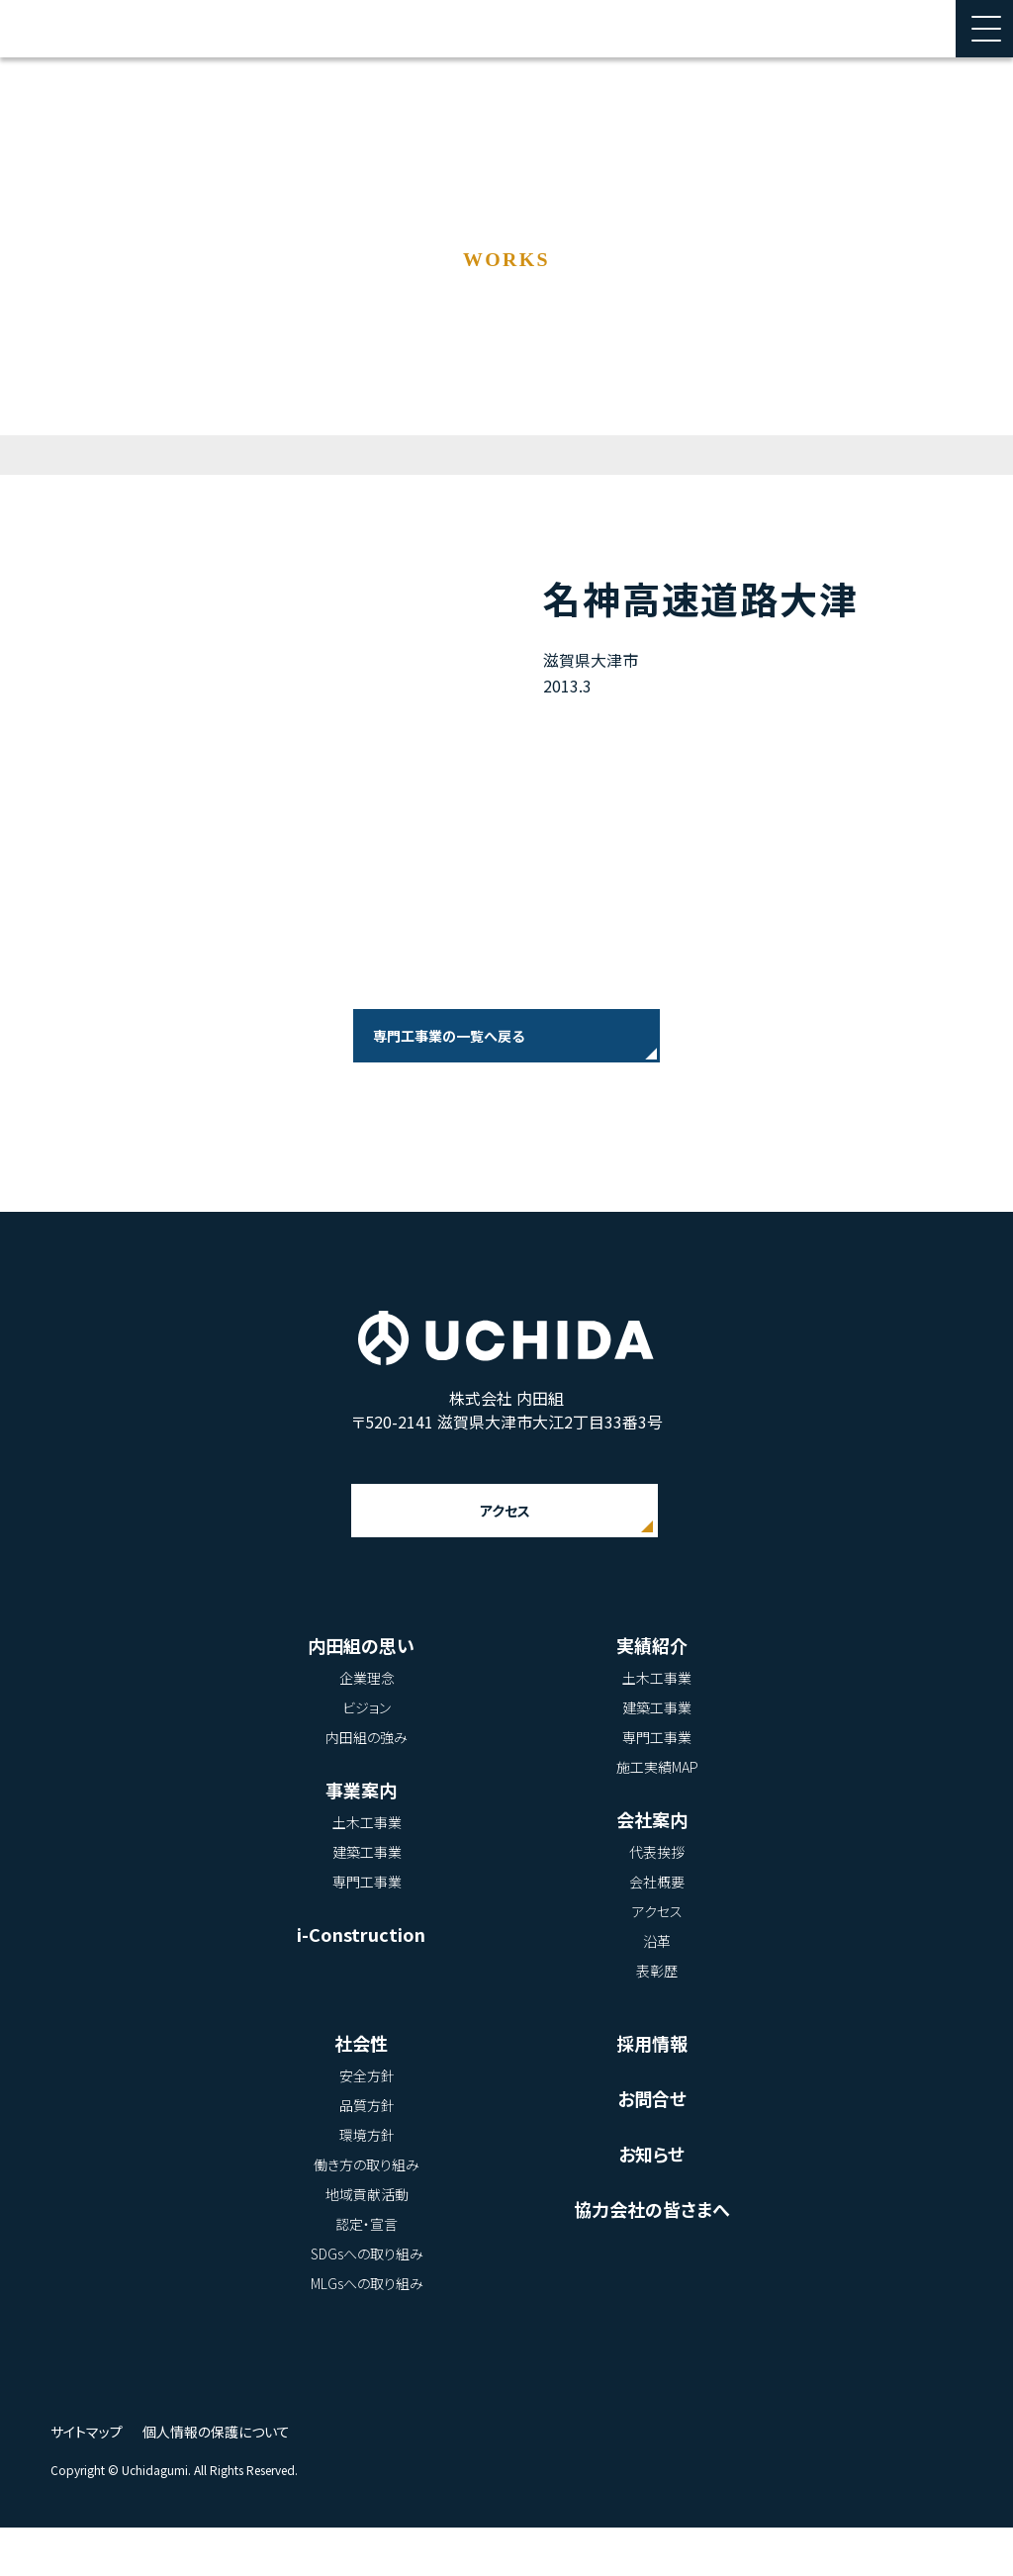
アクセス (504, 1559)
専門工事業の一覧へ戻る (448, 1036)
